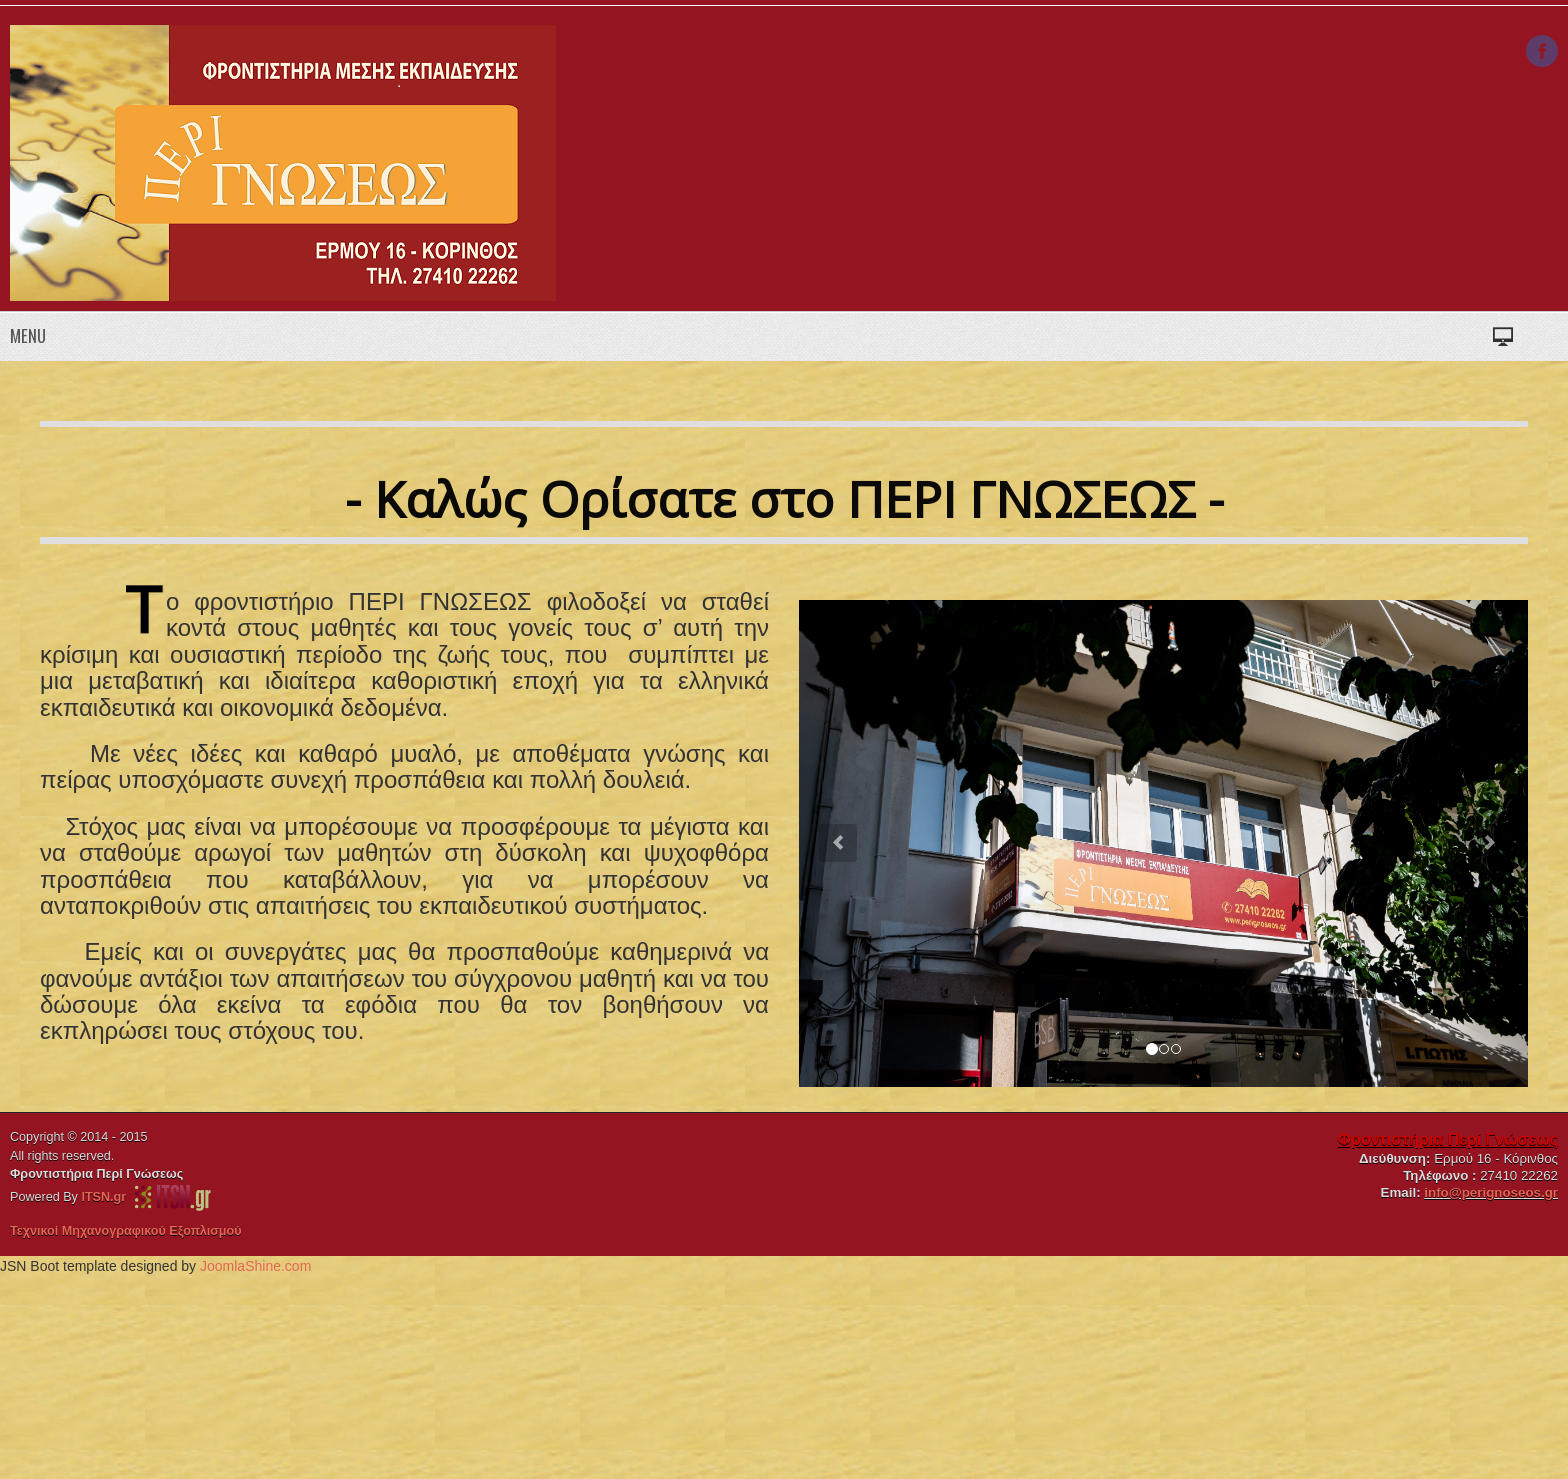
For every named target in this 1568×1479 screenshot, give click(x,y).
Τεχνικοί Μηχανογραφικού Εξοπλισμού (126, 1231)
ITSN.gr (107, 1197)
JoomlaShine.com (255, 1266)
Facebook (1542, 51)
